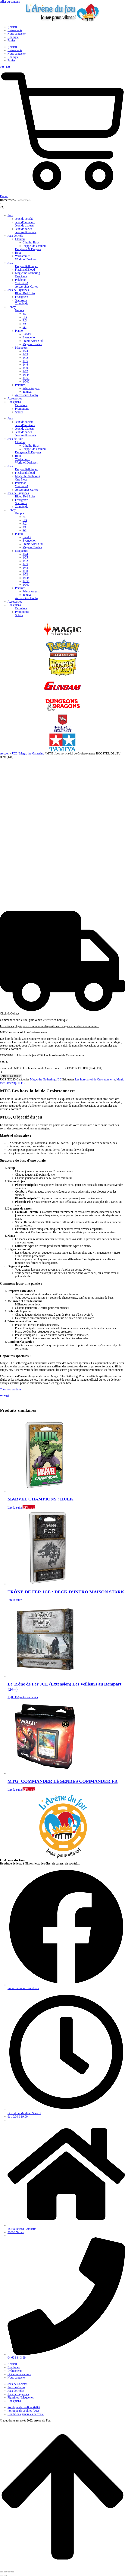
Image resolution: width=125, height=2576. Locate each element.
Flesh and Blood (25, 269)
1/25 (25, 354)
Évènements (15, 30)
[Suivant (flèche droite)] (5, 2575)
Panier (11, 40)
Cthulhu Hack (31, 242)
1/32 (25, 357)
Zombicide (21, 303)
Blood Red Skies (25, 293)
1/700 (26, 381)
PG (24, 327)
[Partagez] (9, 2571)
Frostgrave (21, 296)
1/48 (25, 364)
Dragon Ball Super (26, 266)
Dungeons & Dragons (28, 249)
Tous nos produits (10, 1389)
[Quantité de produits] (16, 1072)
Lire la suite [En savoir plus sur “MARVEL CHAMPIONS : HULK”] (15, 1507)
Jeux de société (24, 218)
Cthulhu (20, 239)
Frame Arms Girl (33, 340)
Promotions (22, 408)
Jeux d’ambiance (25, 222)
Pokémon (20, 279)
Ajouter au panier (11, 1075)
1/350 (26, 378)
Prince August (31, 388)
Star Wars (21, 300)
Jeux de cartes (23, 228)
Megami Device (32, 344)
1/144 (26, 374)
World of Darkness (26, 259)
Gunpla (19, 310)
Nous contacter (17, 33)
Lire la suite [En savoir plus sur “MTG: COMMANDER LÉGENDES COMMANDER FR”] (15, 1789)
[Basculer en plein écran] (5, 2571)
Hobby (12, 306)
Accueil (12, 26)
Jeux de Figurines (18, 289)
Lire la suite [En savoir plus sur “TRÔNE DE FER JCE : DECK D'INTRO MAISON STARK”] (15, 1599)
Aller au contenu (10, 1)
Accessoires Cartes (26, 286)
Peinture (20, 384)
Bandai (27, 334)
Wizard (4, 1395)
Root (18, 252)
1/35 (25, 361)
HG (25, 317)
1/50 (25, 368)
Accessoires (15, 398)
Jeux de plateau (24, 225)
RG (25, 320)
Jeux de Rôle (15, 235)
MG (25, 323)
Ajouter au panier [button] (27, 1697)
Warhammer (22, 256)
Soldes (19, 412)
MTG (21, 1082)
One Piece (21, 276)
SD (24, 313)
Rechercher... (8, 199)
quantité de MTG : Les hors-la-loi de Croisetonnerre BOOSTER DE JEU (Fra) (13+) (51, 1068)
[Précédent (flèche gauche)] (1, 2575)
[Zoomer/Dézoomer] (1, 2571)
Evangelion (29, 337)
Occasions (21, 405)
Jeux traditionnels (25, 232)
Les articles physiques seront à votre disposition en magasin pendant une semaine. (49, 1026)
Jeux (10, 215)
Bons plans (14, 401)
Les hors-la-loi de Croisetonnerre (95, 1079)
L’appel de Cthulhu (34, 245)
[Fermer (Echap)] (12, 2571)
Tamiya (27, 391)
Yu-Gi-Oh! (21, 283)
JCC (10, 262)
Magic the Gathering (27, 273)
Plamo (19, 330)
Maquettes (21, 347)
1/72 (25, 371)
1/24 (25, 351)
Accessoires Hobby (26, 395)
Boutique (13, 37)
